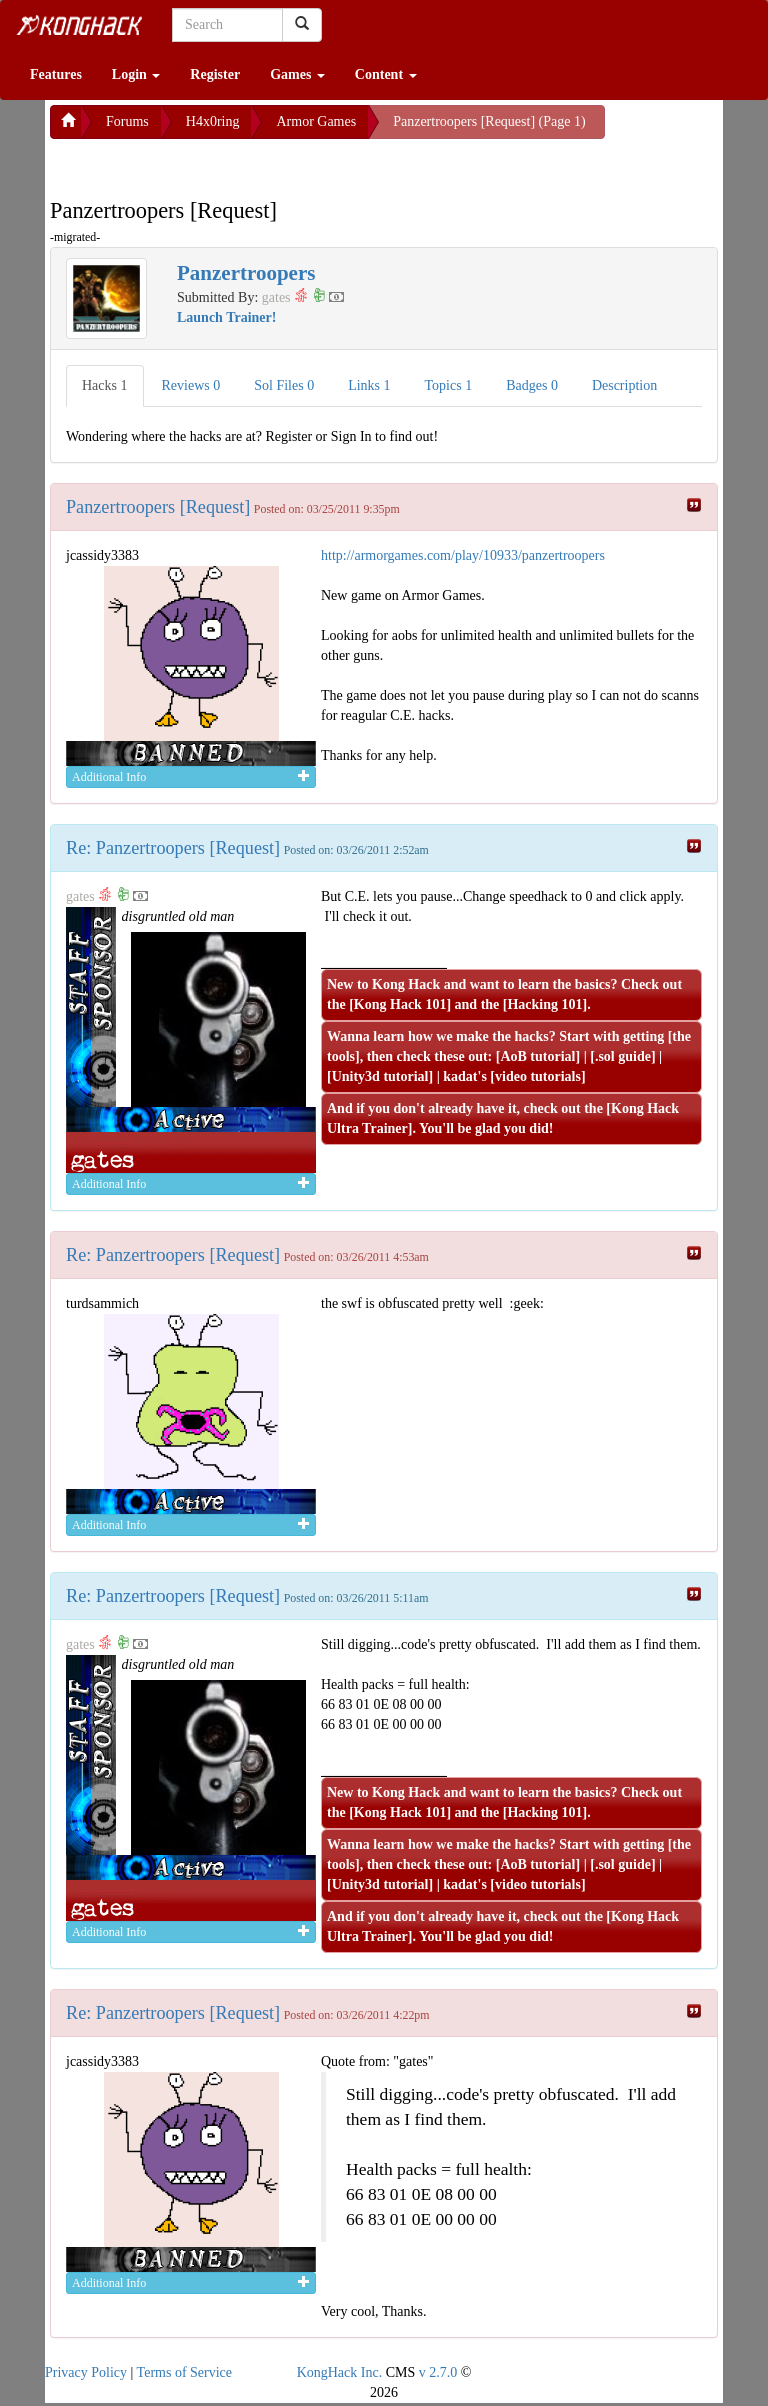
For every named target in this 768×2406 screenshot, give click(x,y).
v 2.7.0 (438, 2372)
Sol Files (284, 385)
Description (624, 385)
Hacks (105, 385)
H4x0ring (213, 121)
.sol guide (623, 1056)
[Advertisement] (210, 164)
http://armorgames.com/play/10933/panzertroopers (463, 555)
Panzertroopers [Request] (158, 507)
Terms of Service (184, 2372)
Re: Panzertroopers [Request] (173, 848)
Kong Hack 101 (400, 1004)
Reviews (191, 385)
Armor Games (316, 121)
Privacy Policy (86, 2372)
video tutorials (538, 1076)
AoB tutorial (537, 1056)
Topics (449, 385)
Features (56, 74)
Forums (127, 121)
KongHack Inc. (340, 2372)
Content (386, 74)
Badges (532, 385)
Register (215, 74)
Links (369, 385)
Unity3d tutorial (380, 1076)
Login (136, 74)
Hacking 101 (544, 1004)
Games (297, 74)
